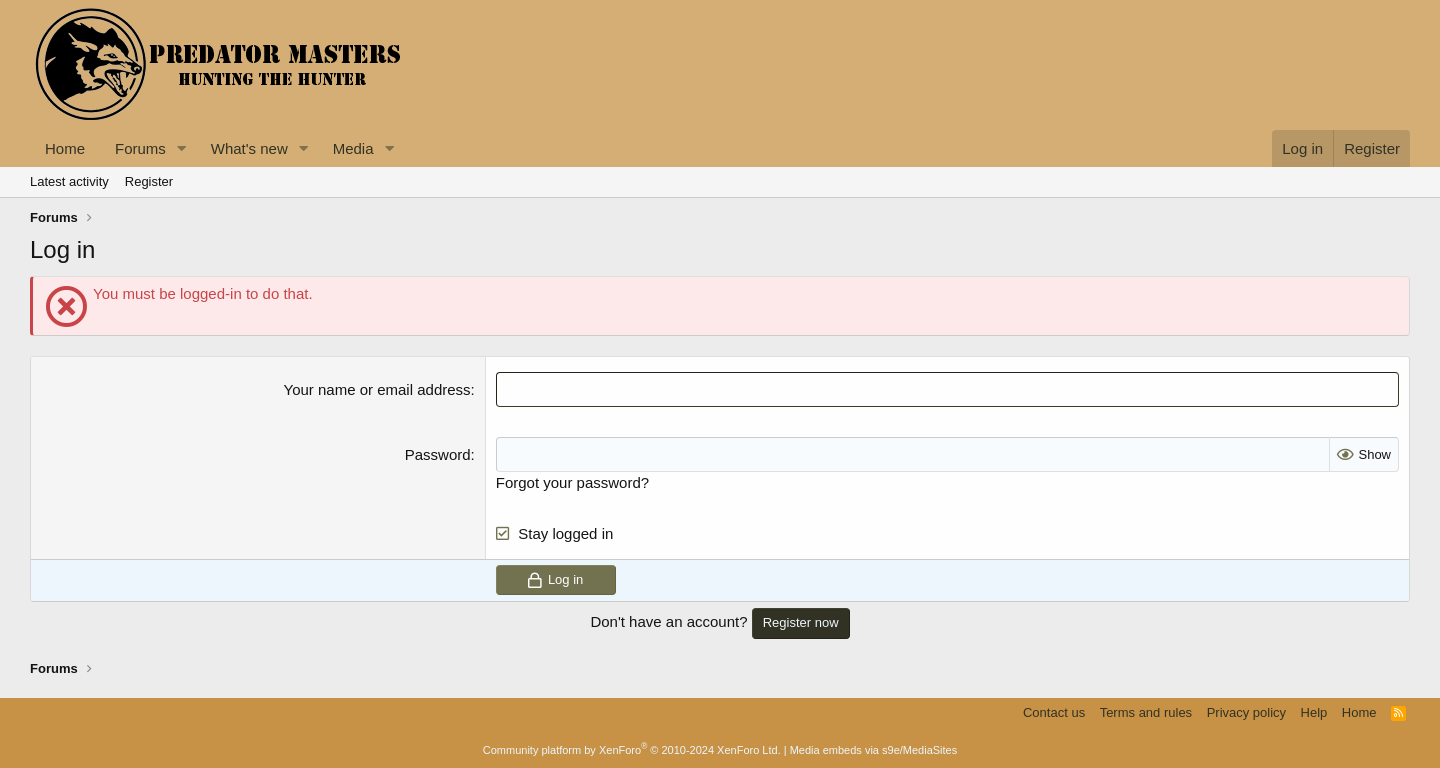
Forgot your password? (572, 482)
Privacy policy (1246, 712)
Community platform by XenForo (632, 750)
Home (65, 148)
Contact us (1054, 712)
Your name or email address (377, 389)
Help (1314, 712)
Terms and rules (1146, 712)
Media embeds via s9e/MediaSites (874, 750)
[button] (182, 148)
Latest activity (69, 181)
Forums (140, 148)
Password (438, 454)
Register (149, 181)
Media (353, 148)
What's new (249, 148)
